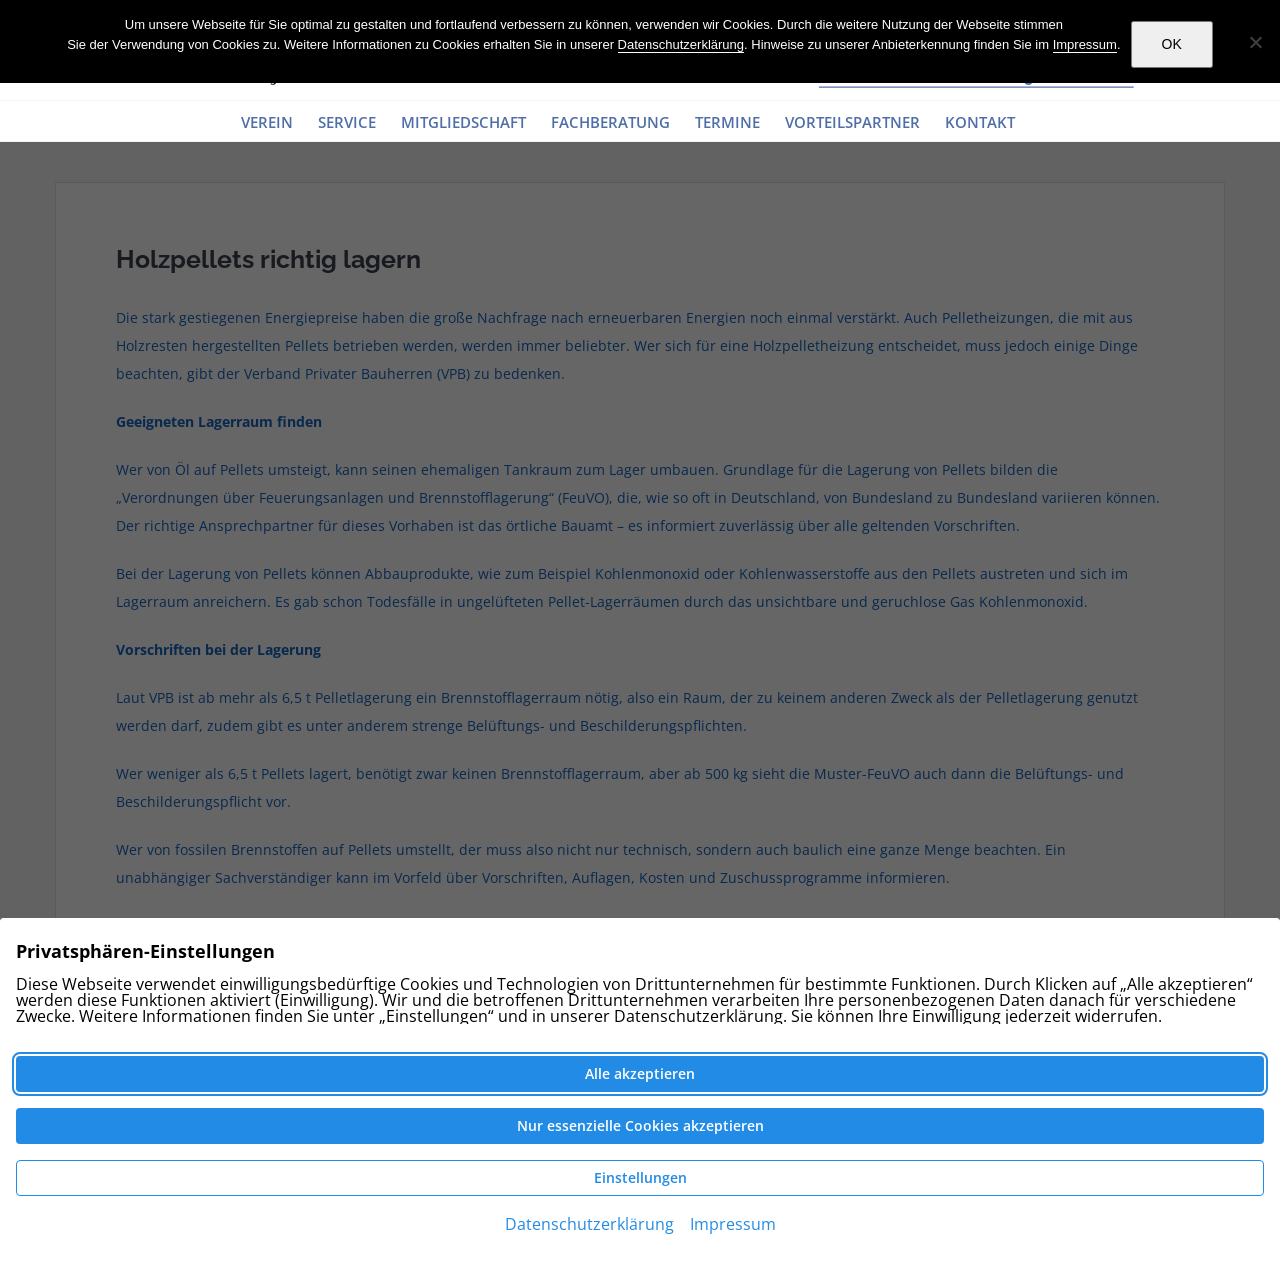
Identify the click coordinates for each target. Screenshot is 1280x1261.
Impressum (1085, 44)
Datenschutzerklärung (681, 44)
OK (1172, 44)
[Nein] (1255, 42)
